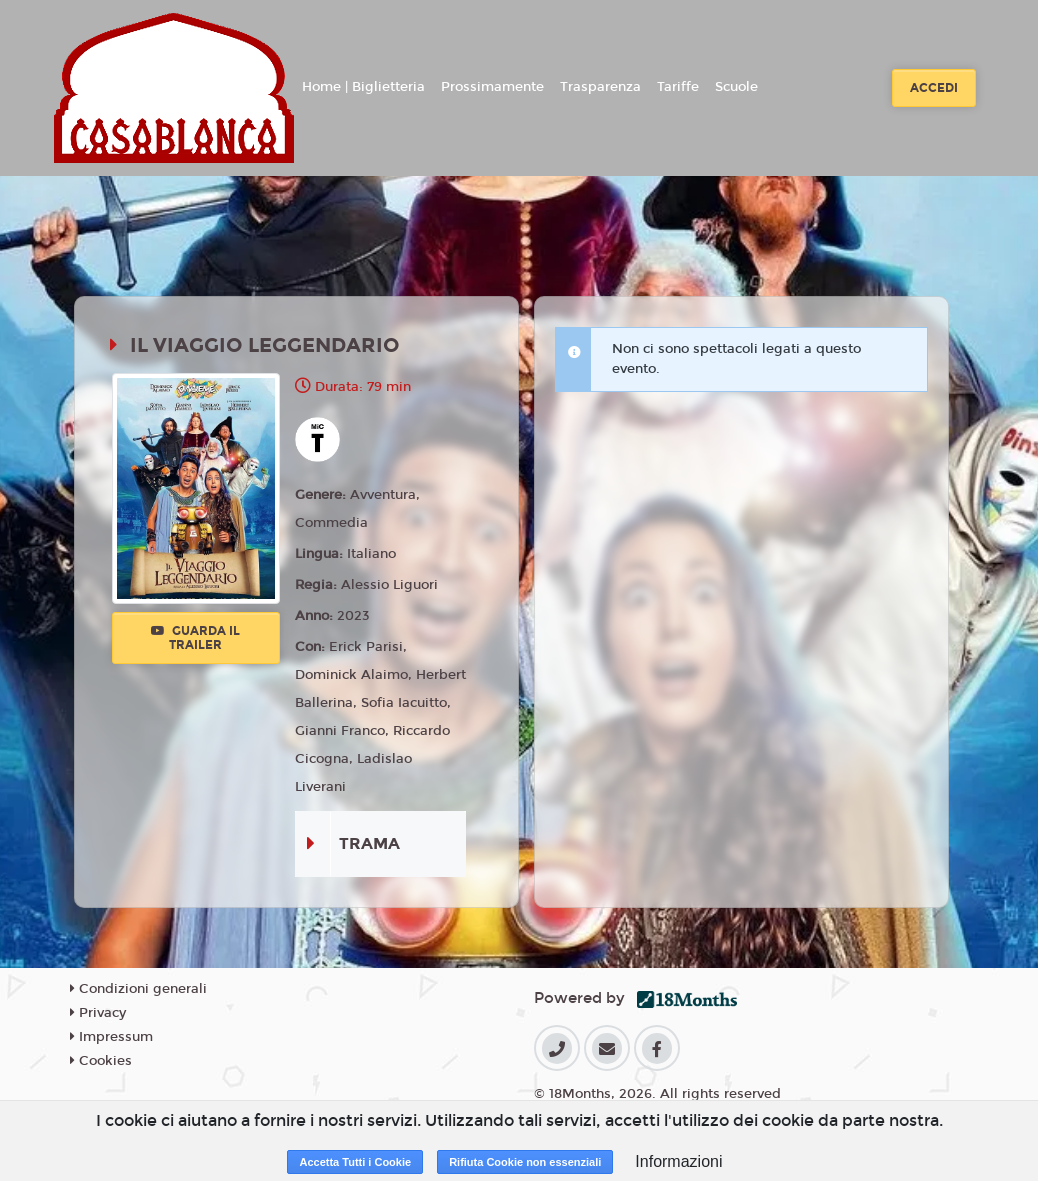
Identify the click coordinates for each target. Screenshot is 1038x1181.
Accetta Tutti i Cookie (355, 1162)
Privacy (98, 1013)
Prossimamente (492, 87)
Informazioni (678, 1161)
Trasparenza (600, 87)
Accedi (934, 88)
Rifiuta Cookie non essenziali (525, 1162)
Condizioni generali (138, 989)
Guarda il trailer (195, 638)
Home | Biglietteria (363, 87)
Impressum (111, 1037)
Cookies (101, 1061)
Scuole (736, 87)
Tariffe (678, 87)
